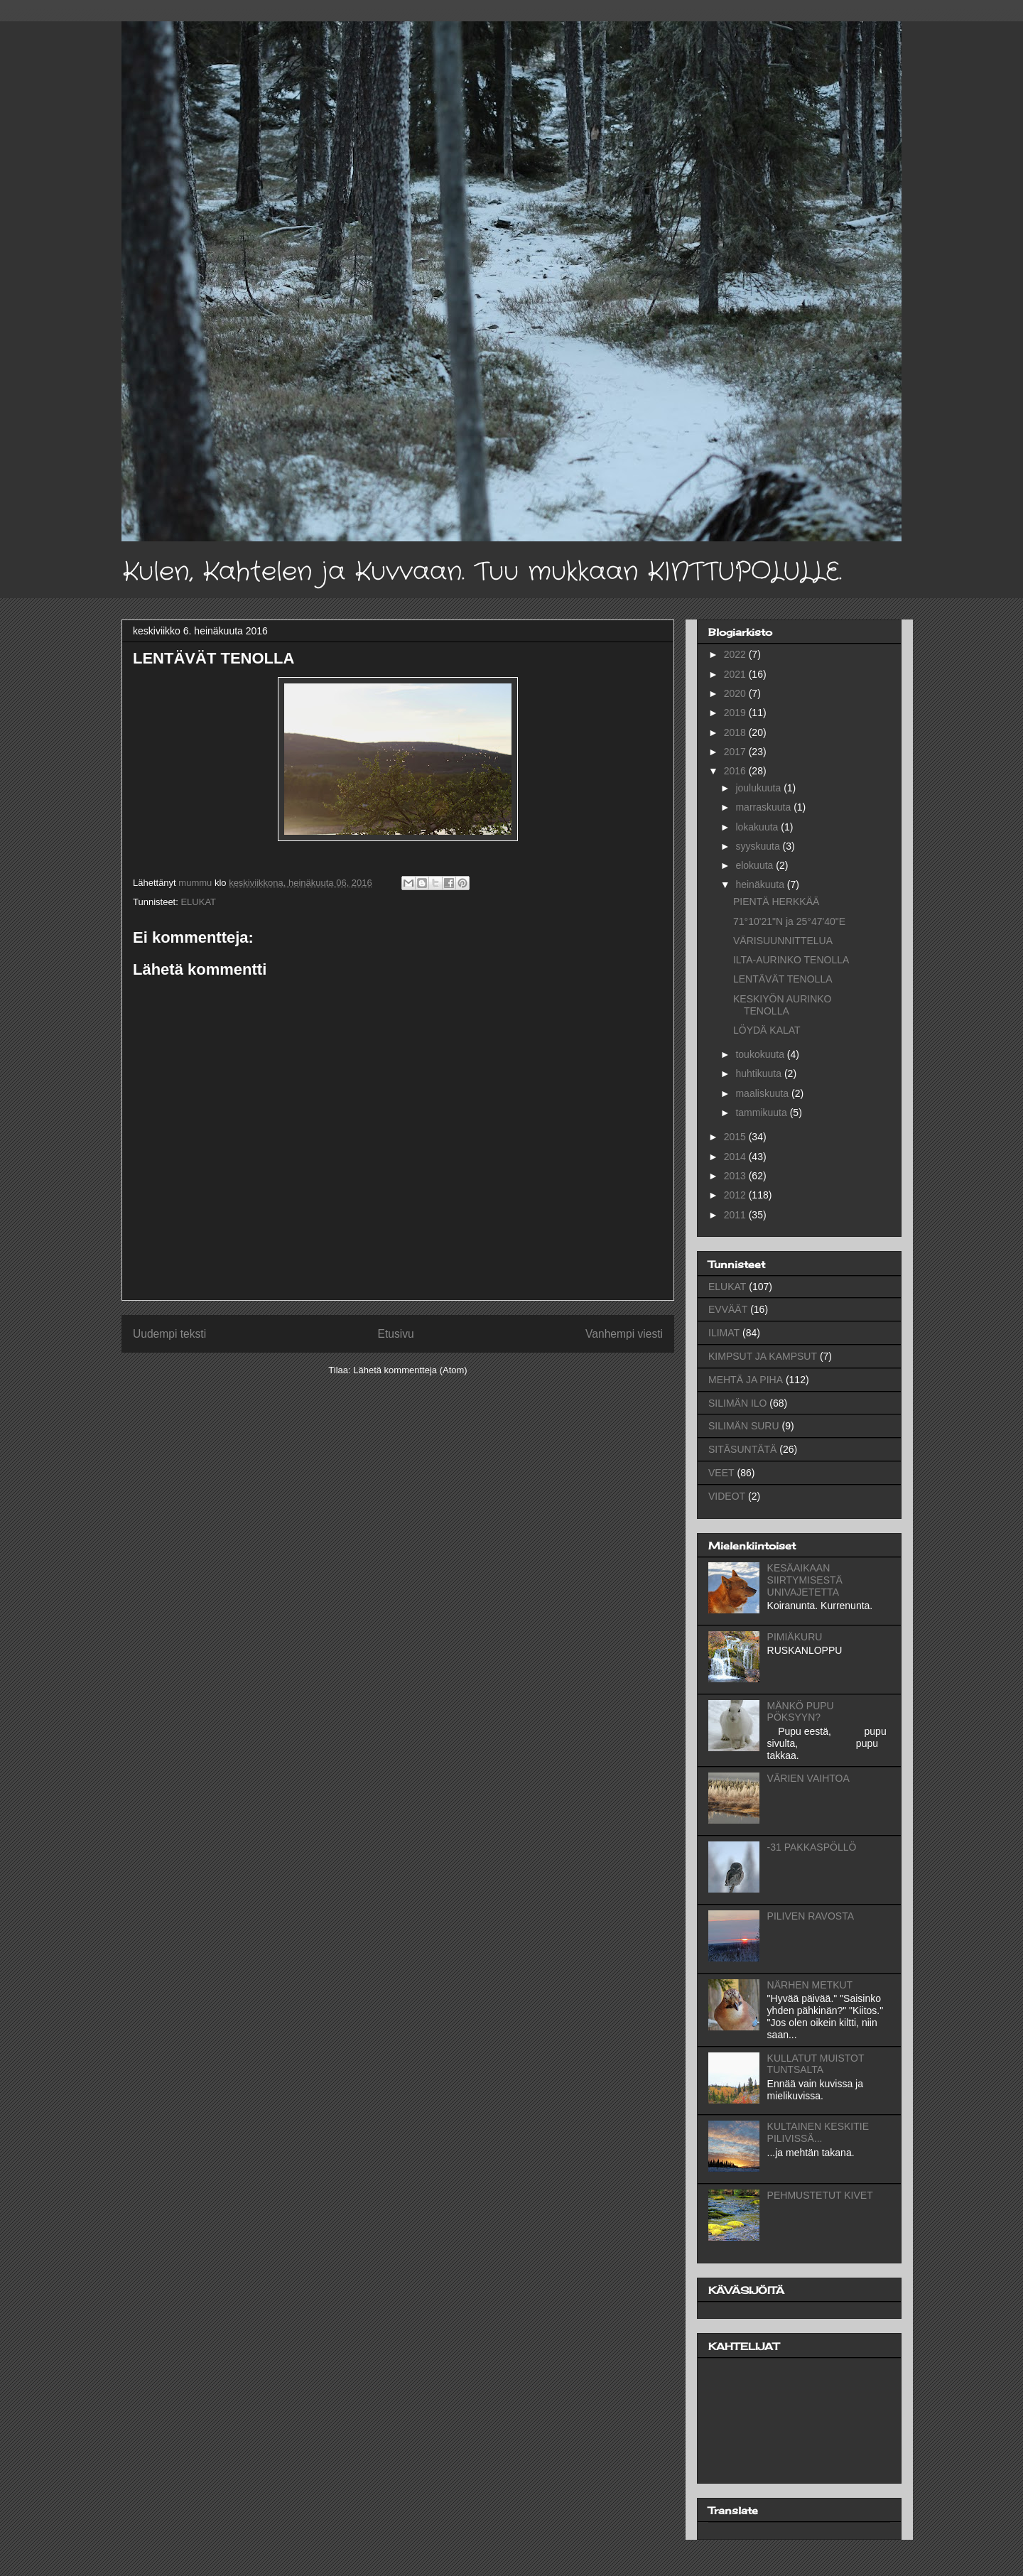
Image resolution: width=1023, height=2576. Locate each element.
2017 (736, 751)
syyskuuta (758, 846)
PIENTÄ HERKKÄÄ (776, 901)
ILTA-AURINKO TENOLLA (791, 959)
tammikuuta (762, 1112)
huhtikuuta (759, 1073)
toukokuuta (760, 1054)
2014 (736, 1156)
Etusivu (396, 1334)
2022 (736, 654)
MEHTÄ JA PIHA (745, 1379)
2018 (736, 732)
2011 (736, 1215)
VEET (721, 1472)
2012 (736, 1195)
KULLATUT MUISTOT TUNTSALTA (816, 2064)
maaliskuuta (763, 1093)
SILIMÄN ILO (737, 1403)
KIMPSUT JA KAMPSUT (762, 1356)
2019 (736, 712)
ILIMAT (724, 1332)
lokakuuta (758, 827)
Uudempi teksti (169, 1334)
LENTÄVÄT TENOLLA (783, 979)
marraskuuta (764, 807)
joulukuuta (759, 788)
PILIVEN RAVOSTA (810, 1916)
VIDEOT (726, 1496)
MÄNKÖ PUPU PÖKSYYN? (800, 1711)
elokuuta (755, 865)
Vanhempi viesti (624, 1334)
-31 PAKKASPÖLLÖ (812, 1847)
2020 (736, 693)
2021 (736, 674)
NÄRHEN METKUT (810, 1985)
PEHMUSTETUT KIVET (820, 2195)
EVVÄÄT (727, 1309)
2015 (736, 1136)
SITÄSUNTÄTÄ (742, 1449)
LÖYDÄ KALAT (767, 1030)
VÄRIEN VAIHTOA (808, 1778)
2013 (736, 1175)
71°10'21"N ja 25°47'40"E (789, 921)
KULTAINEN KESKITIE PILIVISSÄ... (818, 2132)
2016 (736, 770)
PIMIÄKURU (795, 1637)
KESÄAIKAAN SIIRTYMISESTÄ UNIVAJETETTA (805, 1580)
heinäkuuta (760, 884)
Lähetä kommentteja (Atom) (410, 1370)
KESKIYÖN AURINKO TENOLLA (782, 1005)
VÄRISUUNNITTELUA (783, 940)
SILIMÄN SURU (743, 1426)
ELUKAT (198, 902)
